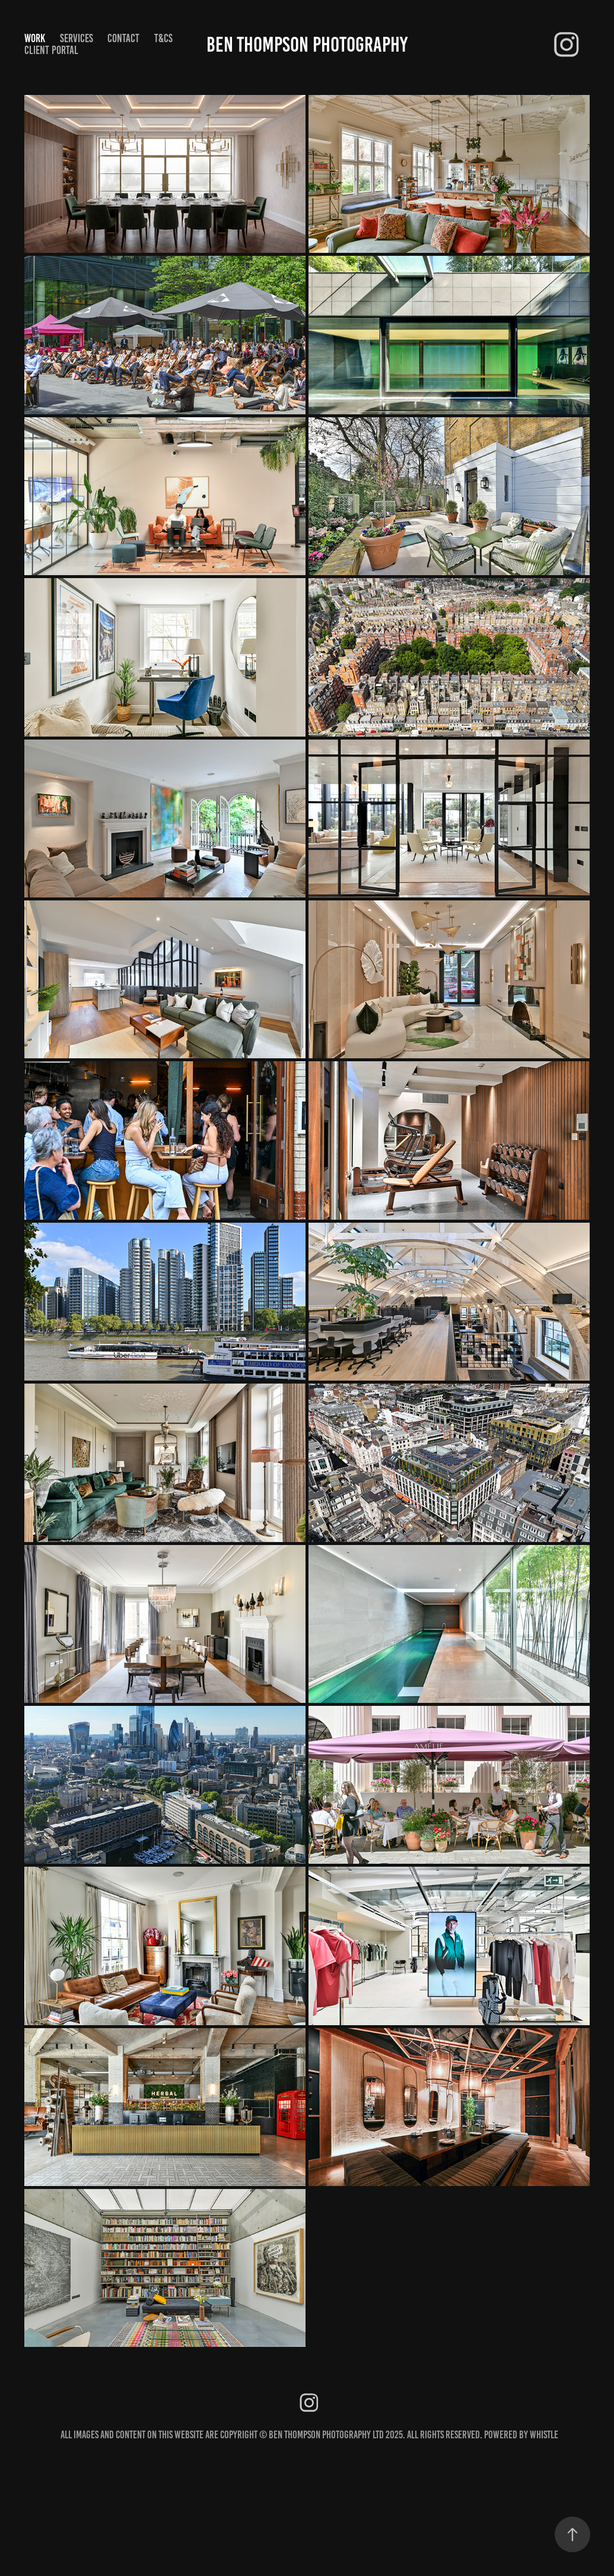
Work (34, 38)
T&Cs (163, 38)
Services (76, 38)
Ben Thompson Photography (307, 44)
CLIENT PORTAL (51, 50)
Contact (123, 38)
